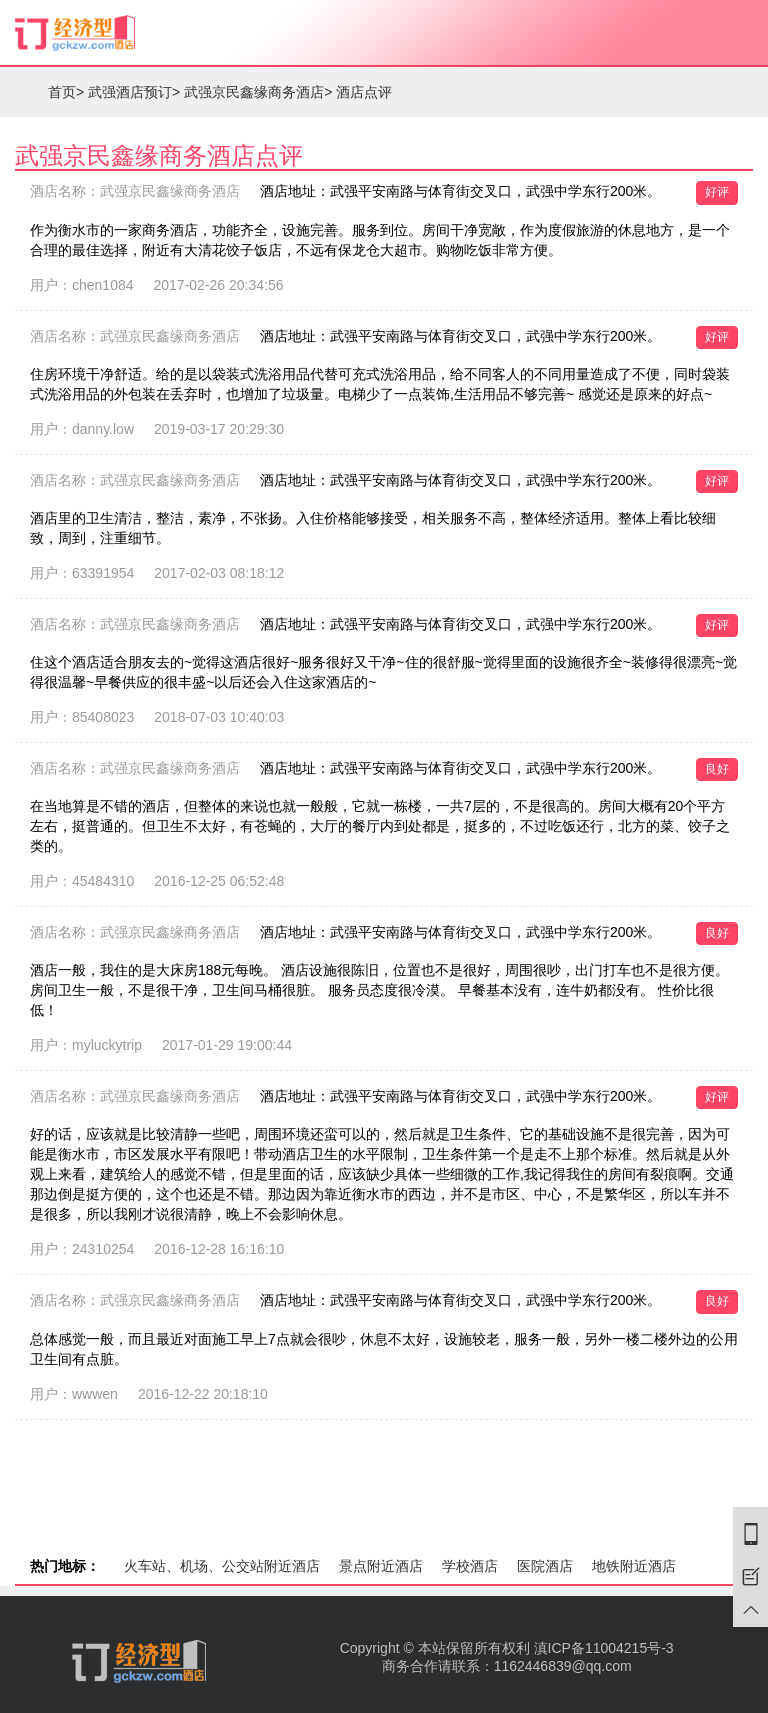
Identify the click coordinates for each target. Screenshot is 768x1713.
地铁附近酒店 (634, 1566)
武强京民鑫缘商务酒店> (258, 92)
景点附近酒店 (381, 1566)
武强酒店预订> (134, 92)
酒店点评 (364, 92)
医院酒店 (545, 1566)
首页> (66, 92)
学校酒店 (470, 1566)
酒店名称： (135, 191)
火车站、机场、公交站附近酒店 (222, 1566)
